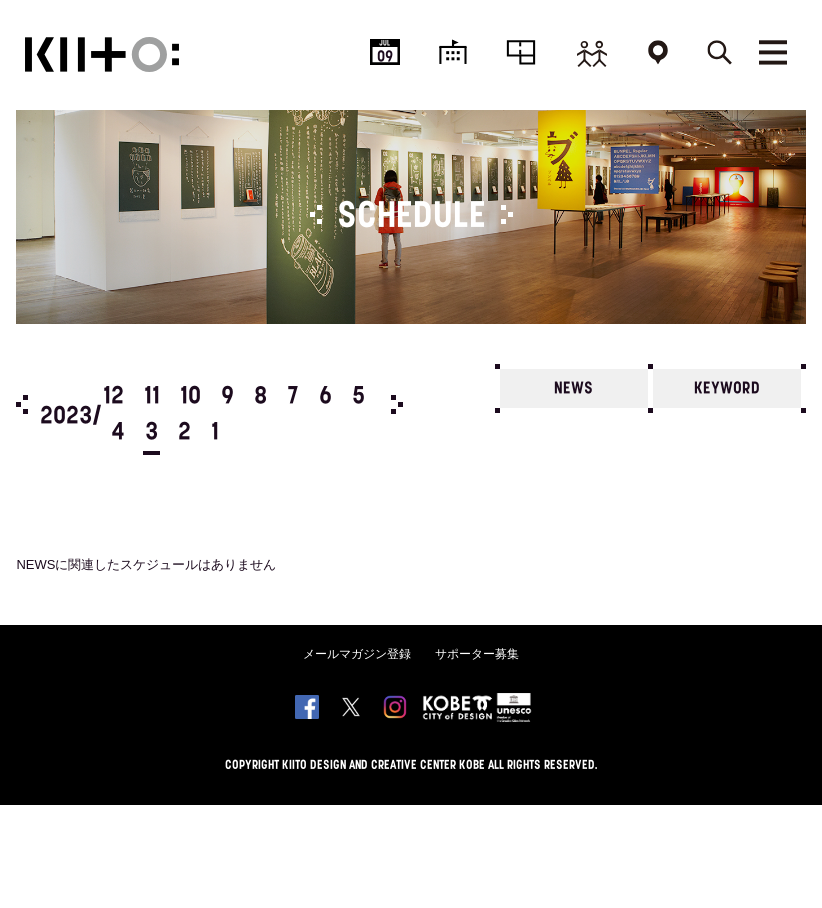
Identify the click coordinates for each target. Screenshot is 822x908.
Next (397, 404)
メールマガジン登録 (357, 654)
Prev (22, 404)
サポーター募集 (477, 654)
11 (152, 397)
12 (113, 397)
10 (190, 397)
